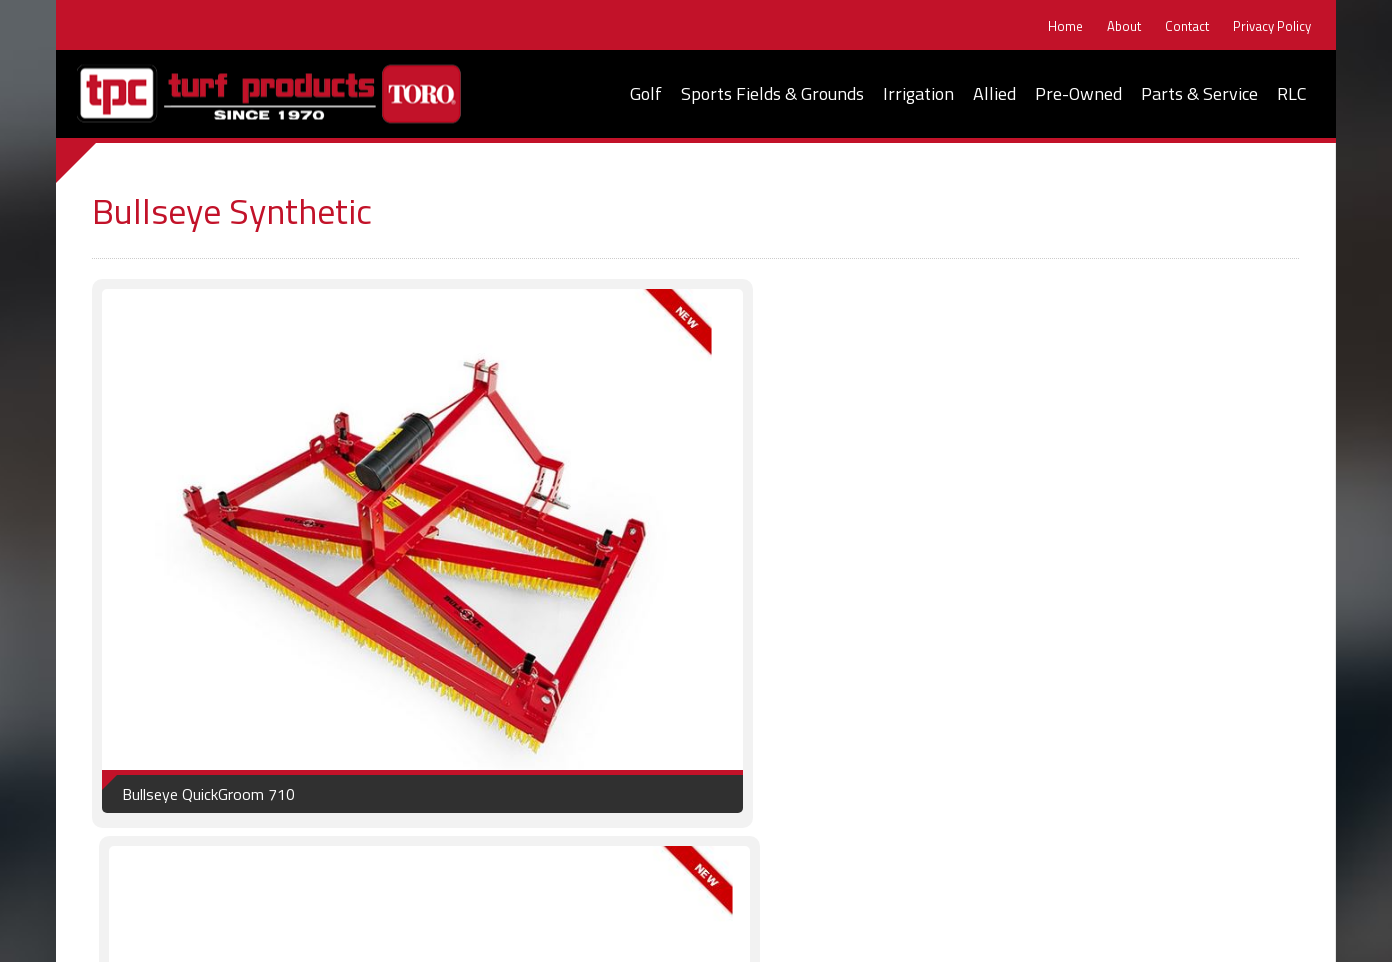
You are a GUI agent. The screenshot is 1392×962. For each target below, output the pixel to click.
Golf (646, 93)
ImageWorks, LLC (1263, 933)
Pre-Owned (1078, 93)
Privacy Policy (1264, 26)
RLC (1292, 93)
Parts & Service (1199, 93)
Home (1057, 26)
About (1116, 26)
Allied (994, 93)
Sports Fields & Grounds (772, 93)
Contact (1179, 26)
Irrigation (918, 93)
